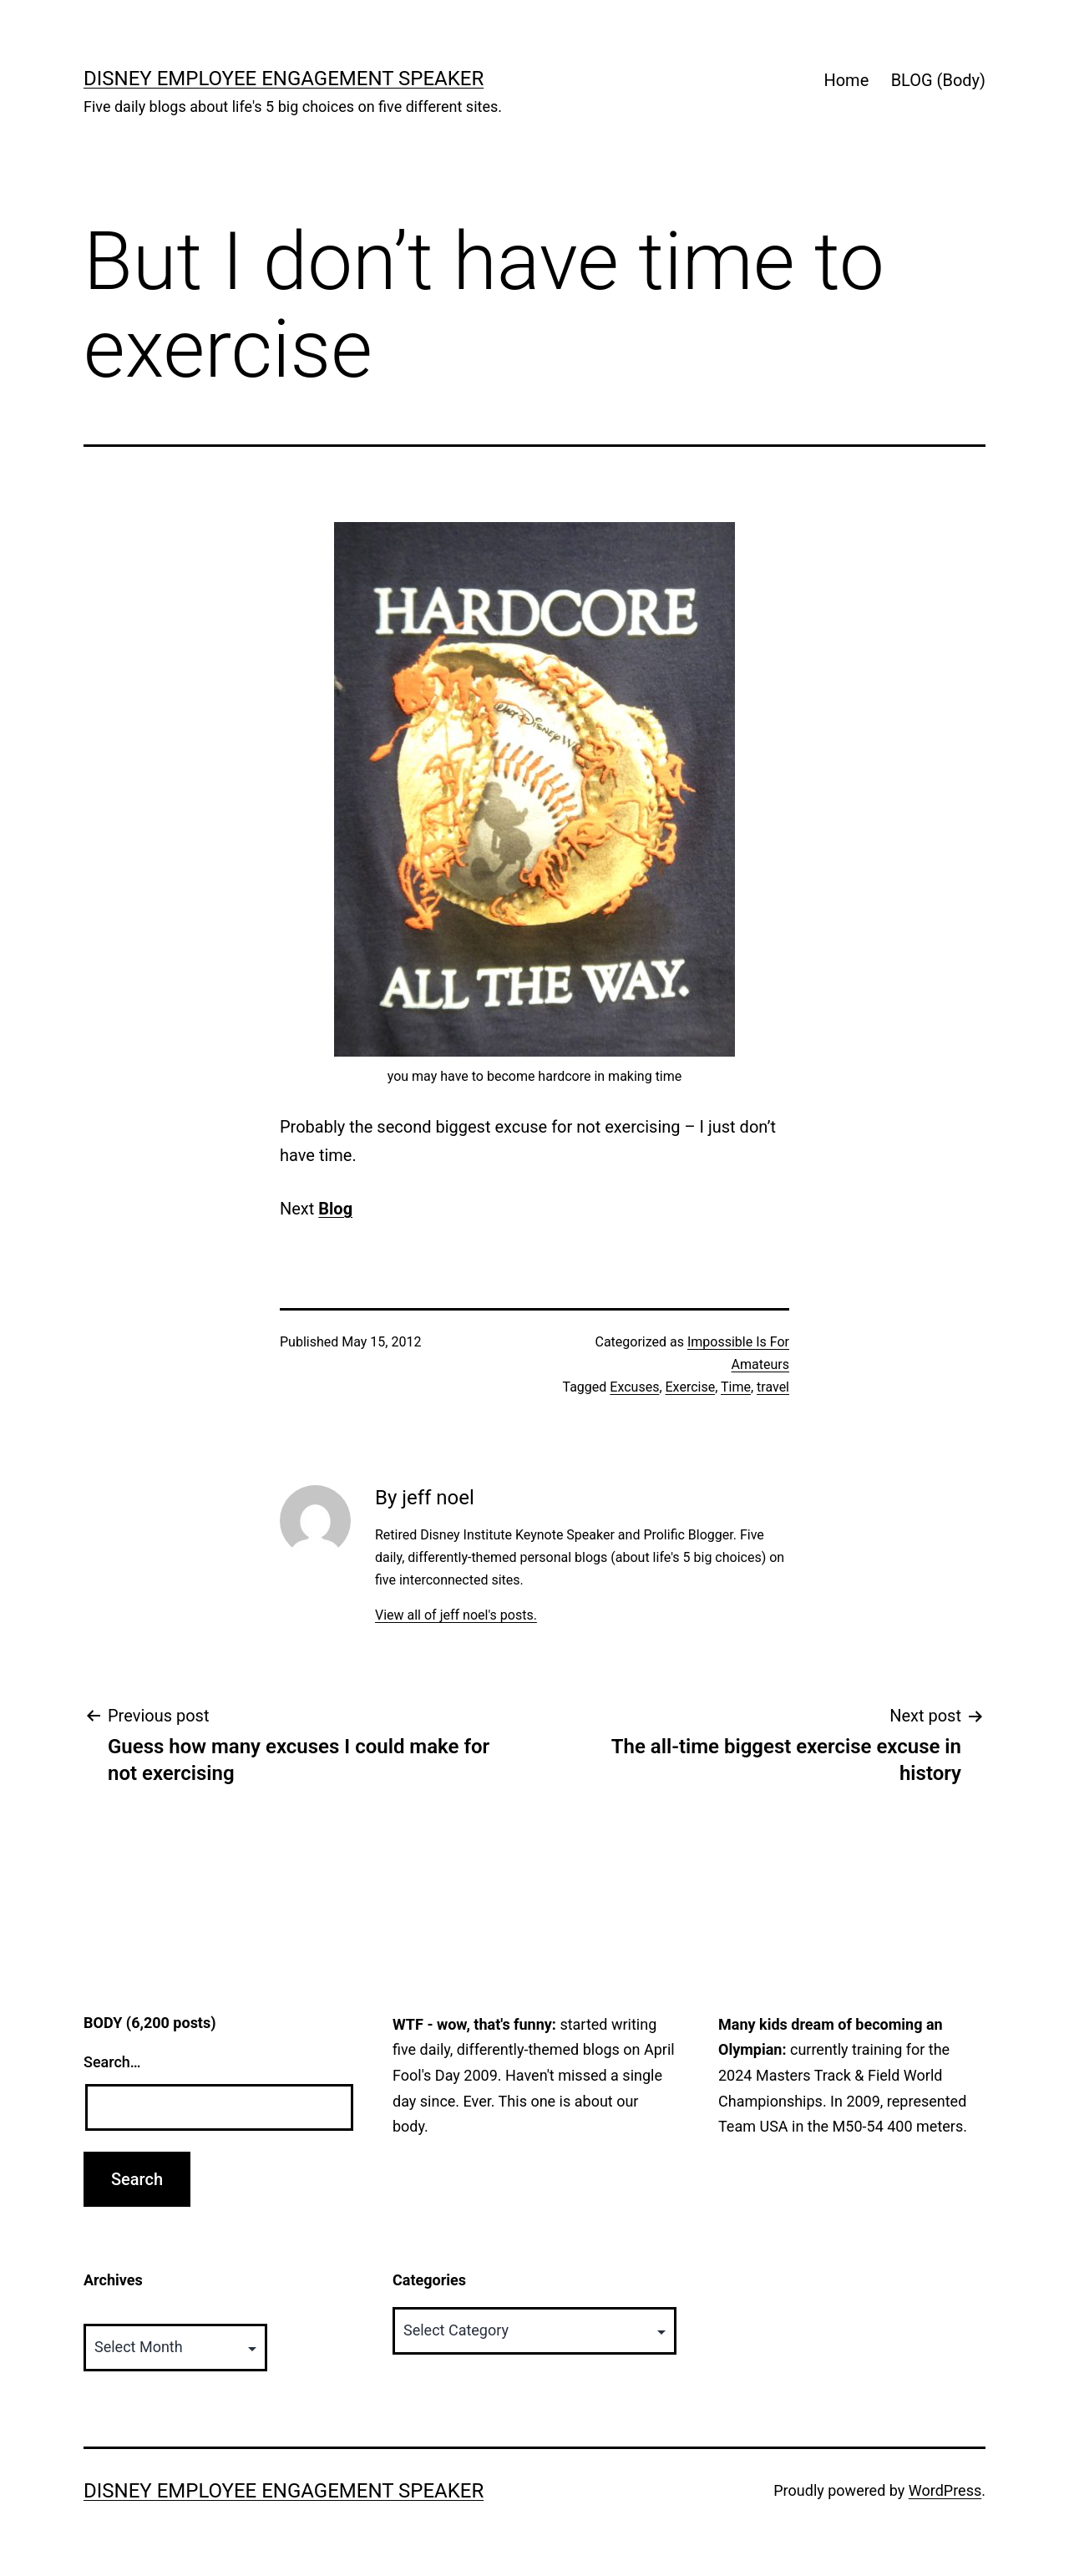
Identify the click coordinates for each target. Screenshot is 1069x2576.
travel (773, 1387)
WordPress (945, 2490)
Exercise (691, 1387)
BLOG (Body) (938, 80)
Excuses (634, 1387)
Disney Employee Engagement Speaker (284, 78)
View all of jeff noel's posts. (456, 1615)
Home (846, 80)
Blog (335, 1209)
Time (736, 1387)
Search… (112, 2062)
